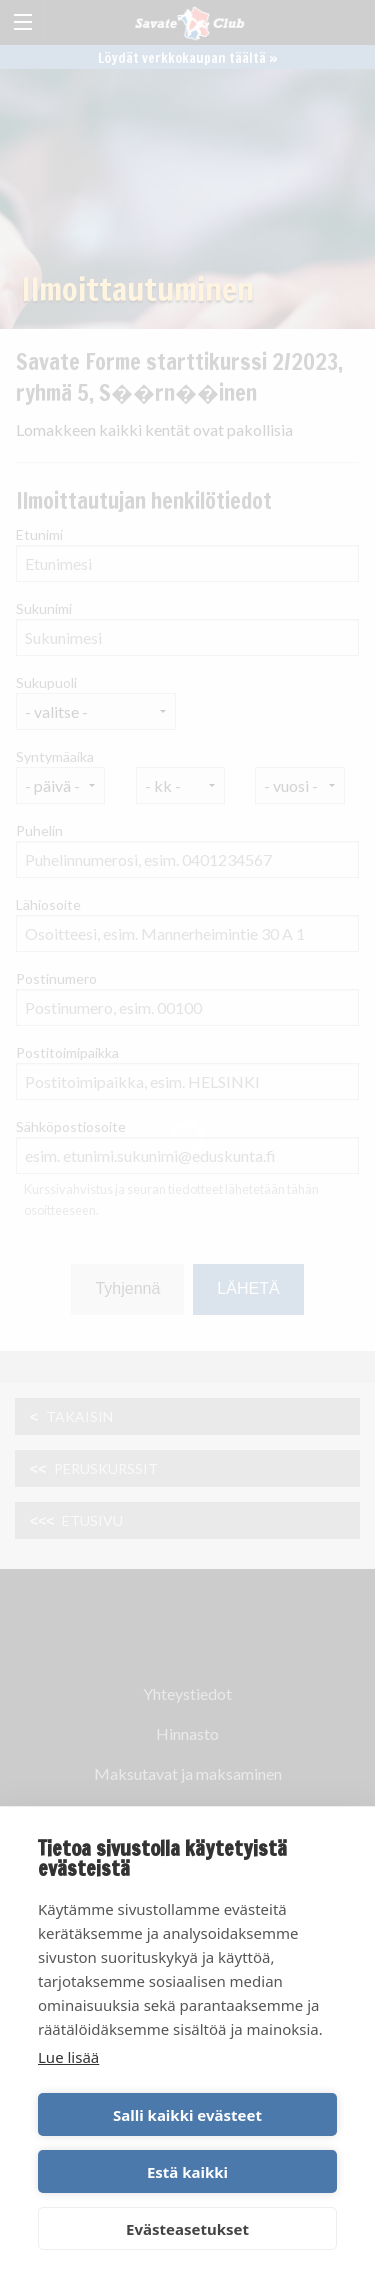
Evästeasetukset (187, 2229)
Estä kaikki (187, 2172)
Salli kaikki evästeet (187, 2115)
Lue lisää (68, 2057)
